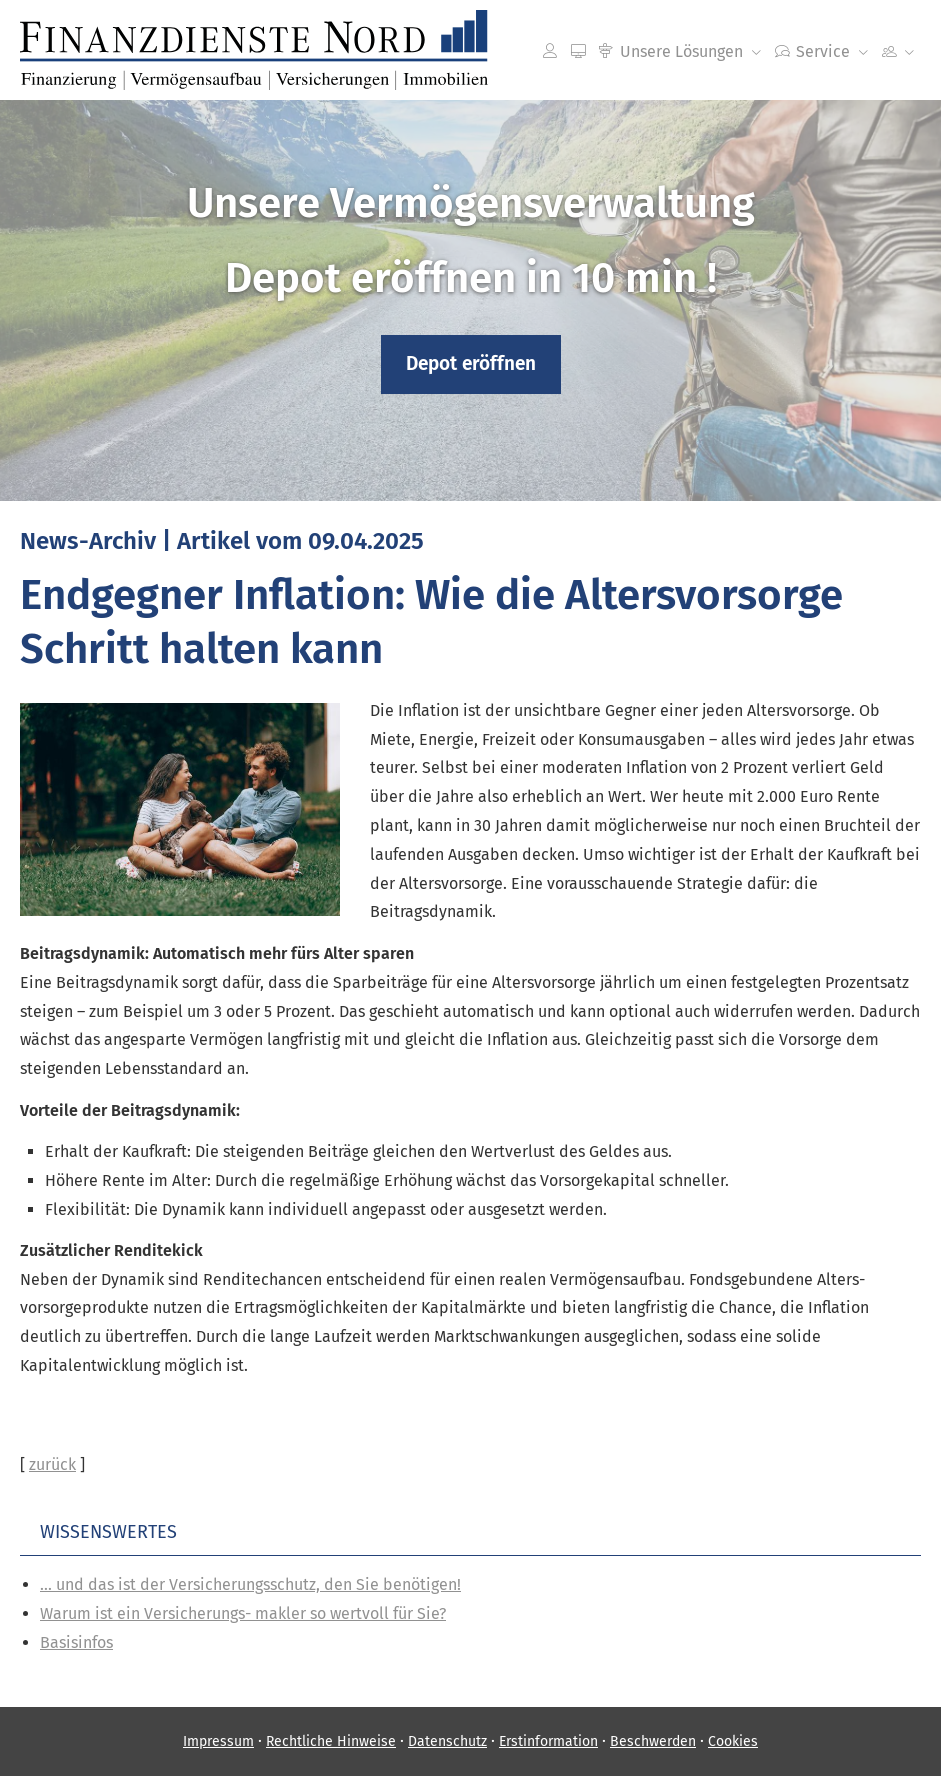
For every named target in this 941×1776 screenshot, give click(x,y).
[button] (471, 364)
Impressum (218, 1741)
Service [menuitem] (812, 51)
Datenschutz (447, 1741)
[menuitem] (550, 51)
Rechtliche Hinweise (331, 1741)
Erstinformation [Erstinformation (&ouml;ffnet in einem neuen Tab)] (548, 1741)
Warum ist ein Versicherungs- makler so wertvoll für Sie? (243, 1613)
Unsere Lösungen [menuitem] (671, 51)
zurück (52, 1464)
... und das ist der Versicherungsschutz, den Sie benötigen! (250, 1584)
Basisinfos (76, 1642)
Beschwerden (653, 1741)
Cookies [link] (733, 1741)
